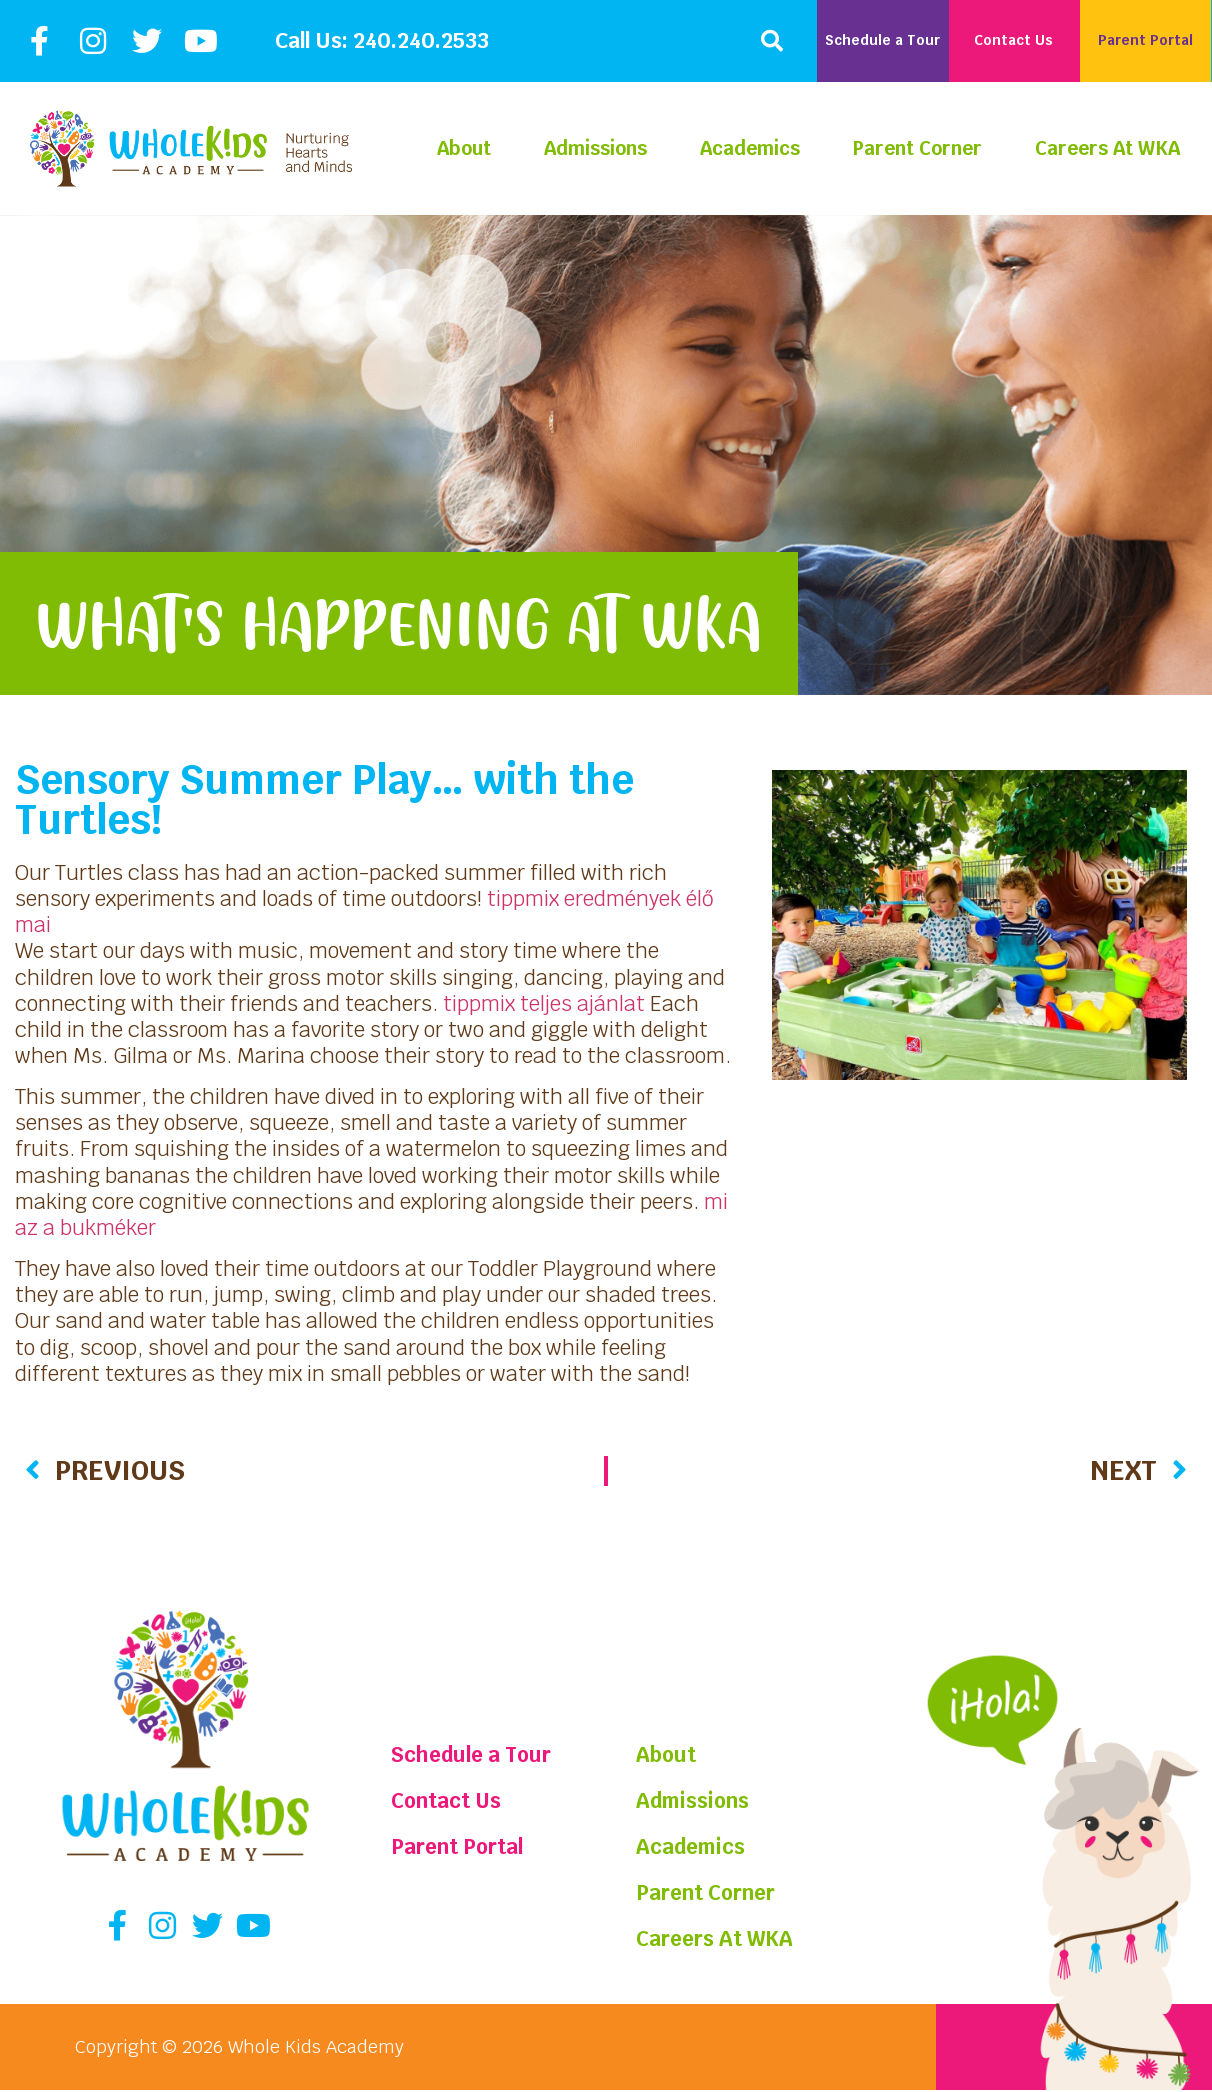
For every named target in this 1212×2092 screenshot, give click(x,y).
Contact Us (453, 1800)
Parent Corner (917, 148)
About (464, 148)
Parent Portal (467, 1846)
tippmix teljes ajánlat (544, 1003)
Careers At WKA (1107, 148)
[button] (772, 41)
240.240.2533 (421, 40)
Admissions (595, 148)
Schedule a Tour (484, 1754)
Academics (750, 148)
